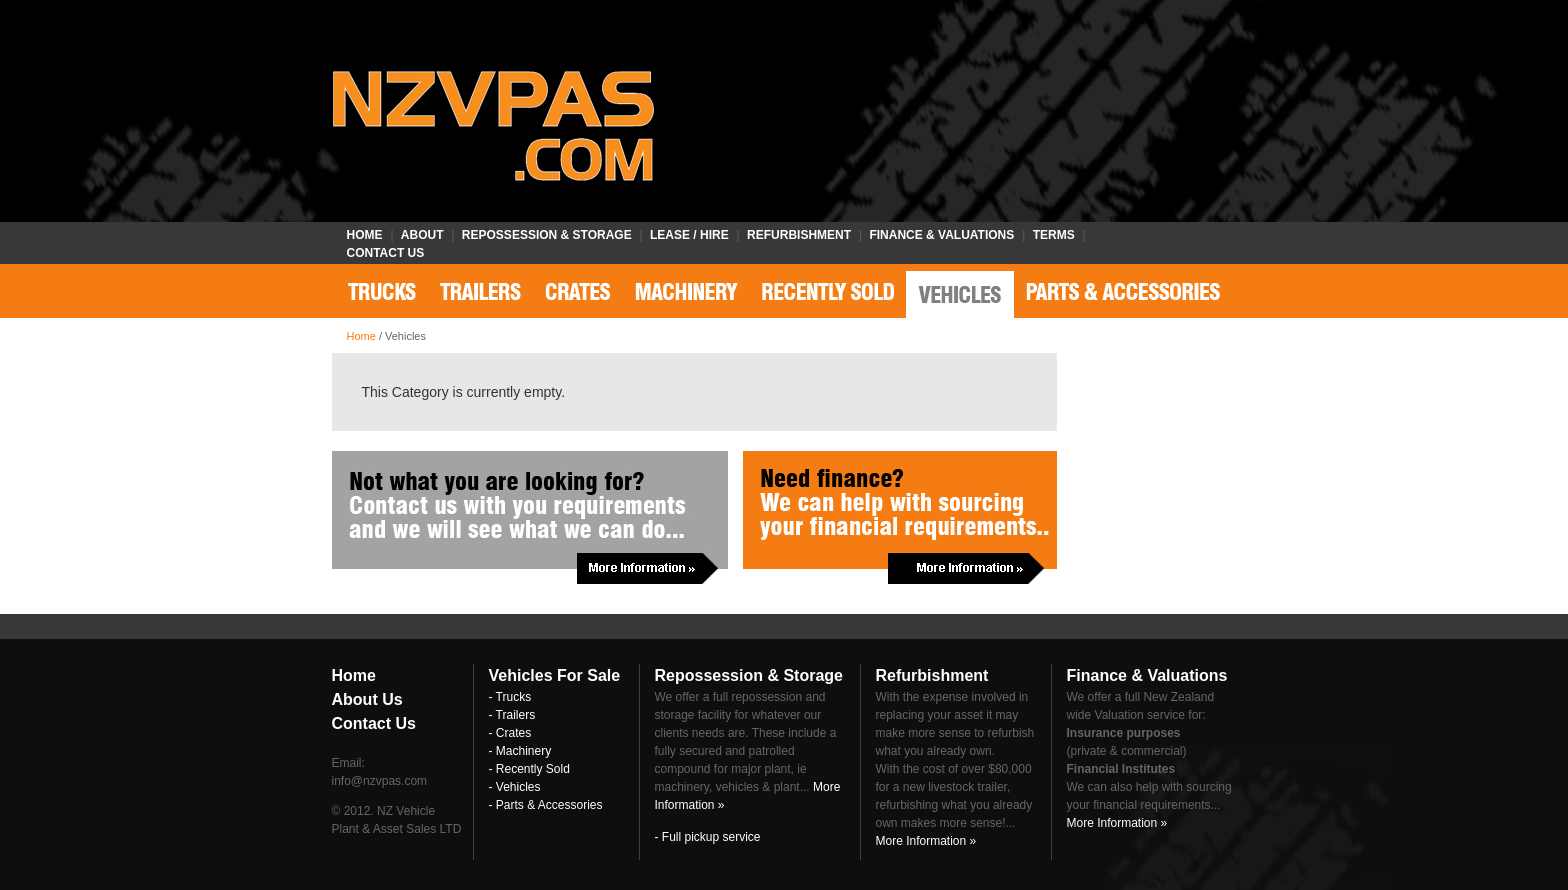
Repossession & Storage (547, 235)
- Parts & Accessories (546, 805)
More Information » (926, 841)
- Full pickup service (708, 837)
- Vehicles (515, 787)
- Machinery (520, 751)
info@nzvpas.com (380, 781)
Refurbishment (799, 235)
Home (365, 235)
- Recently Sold (529, 769)
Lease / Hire (689, 235)
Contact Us (386, 253)
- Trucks (510, 697)
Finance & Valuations (941, 235)
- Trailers (512, 715)
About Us (367, 699)
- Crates (510, 733)
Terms (1054, 235)
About (422, 235)
